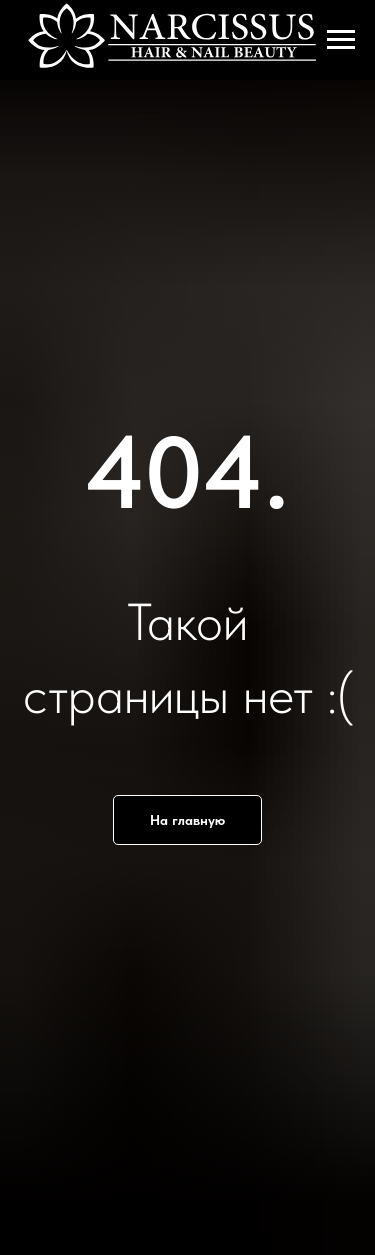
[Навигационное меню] (341, 40)
